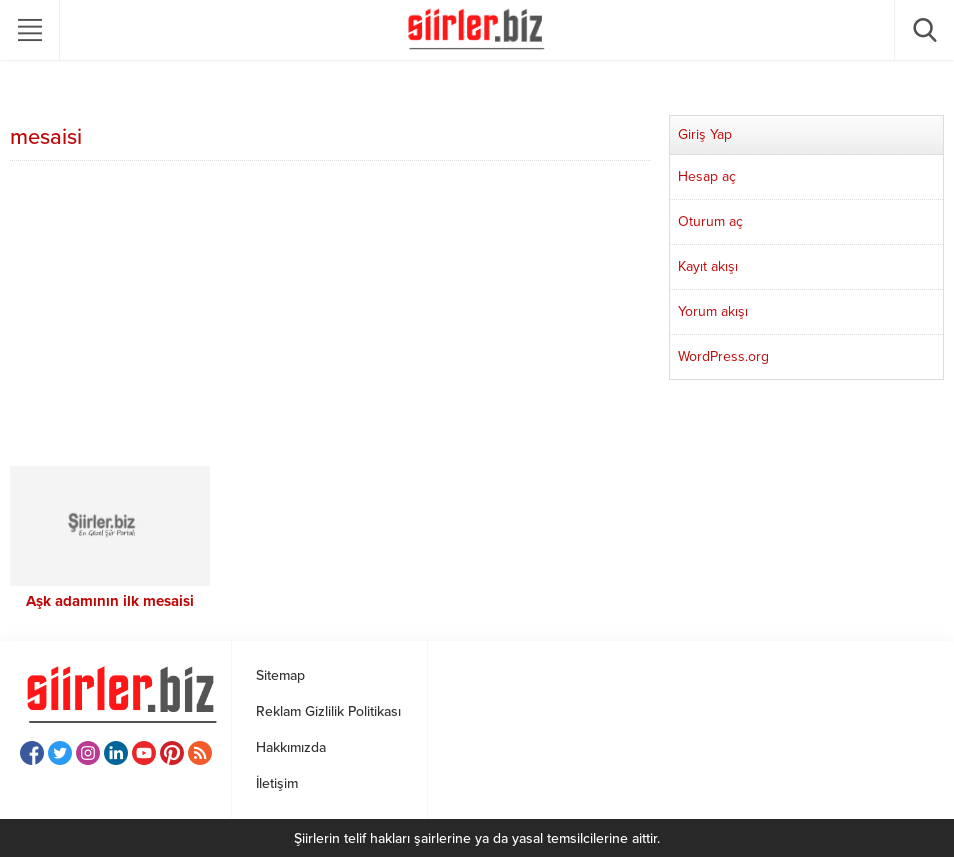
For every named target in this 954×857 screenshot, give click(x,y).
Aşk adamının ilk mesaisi (110, 601)
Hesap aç (707, 176)
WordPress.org (723, 356)
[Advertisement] (330, 316)
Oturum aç (710, 221)
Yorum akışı (713, 311)
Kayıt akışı (708, 266)
